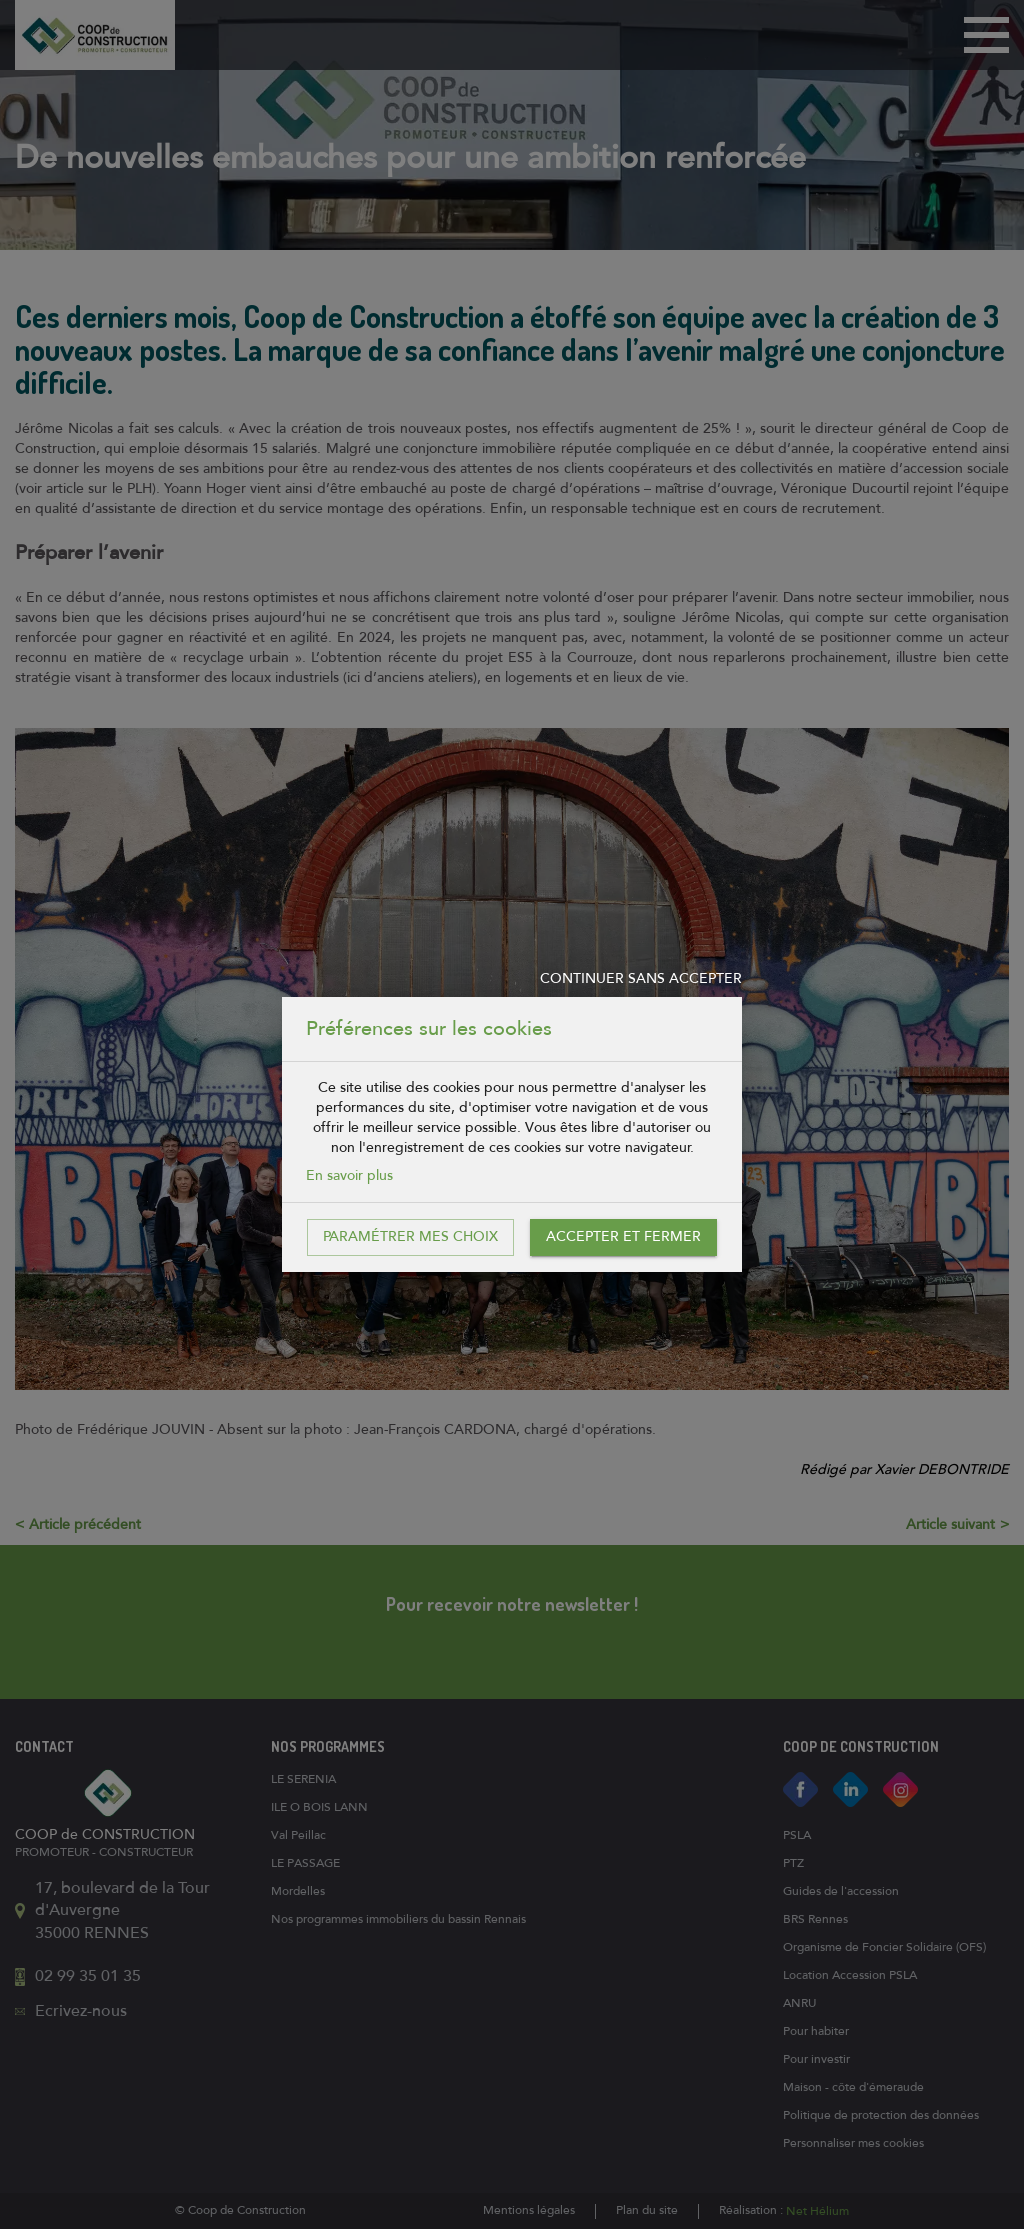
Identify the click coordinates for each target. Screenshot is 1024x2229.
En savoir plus (349, 1175)
